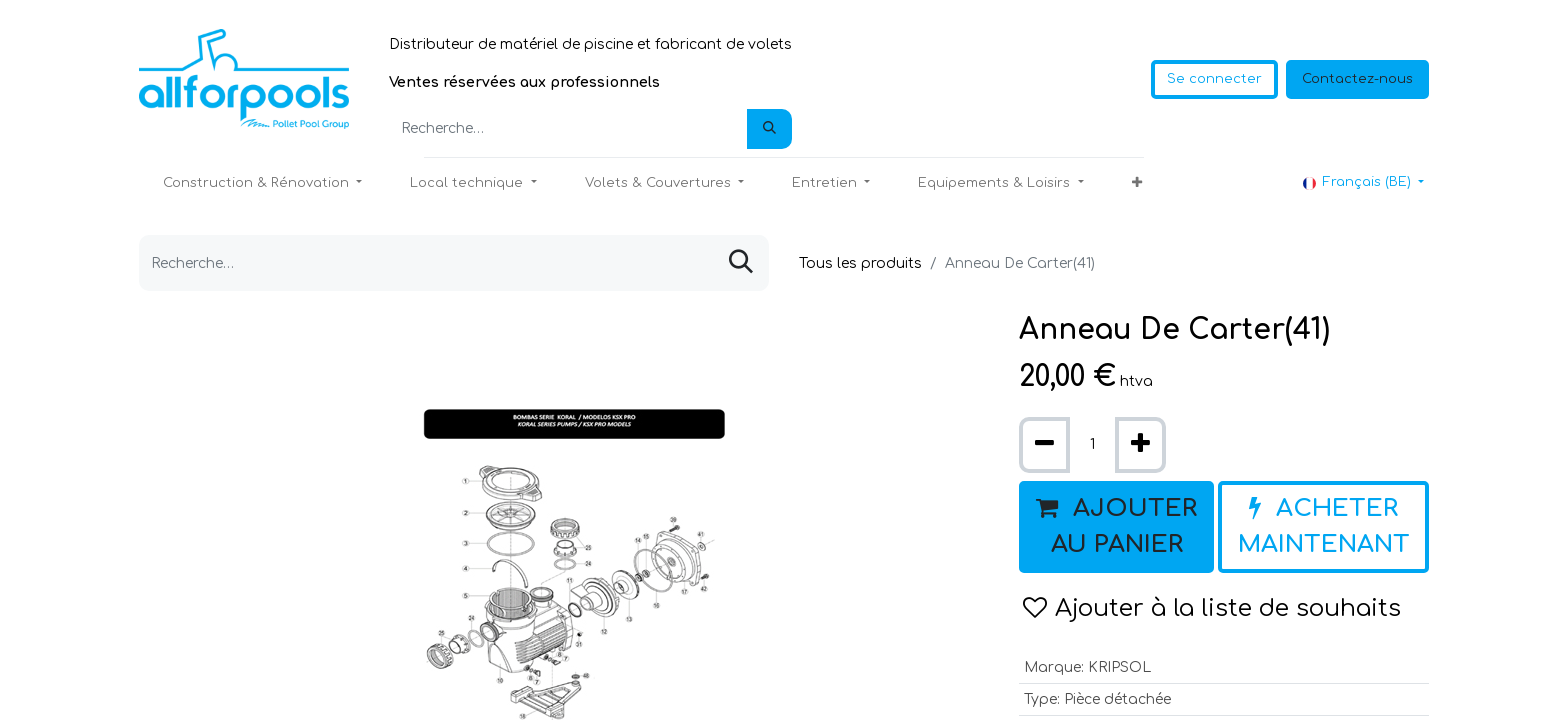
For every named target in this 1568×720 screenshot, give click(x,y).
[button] (1137, 184)
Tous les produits (860, 263)
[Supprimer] (1044, 445)
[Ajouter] (1140, 445)
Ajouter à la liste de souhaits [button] (1212, 608)
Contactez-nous (1357, 79)
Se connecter (1214, 79)
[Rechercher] (769, 129)
